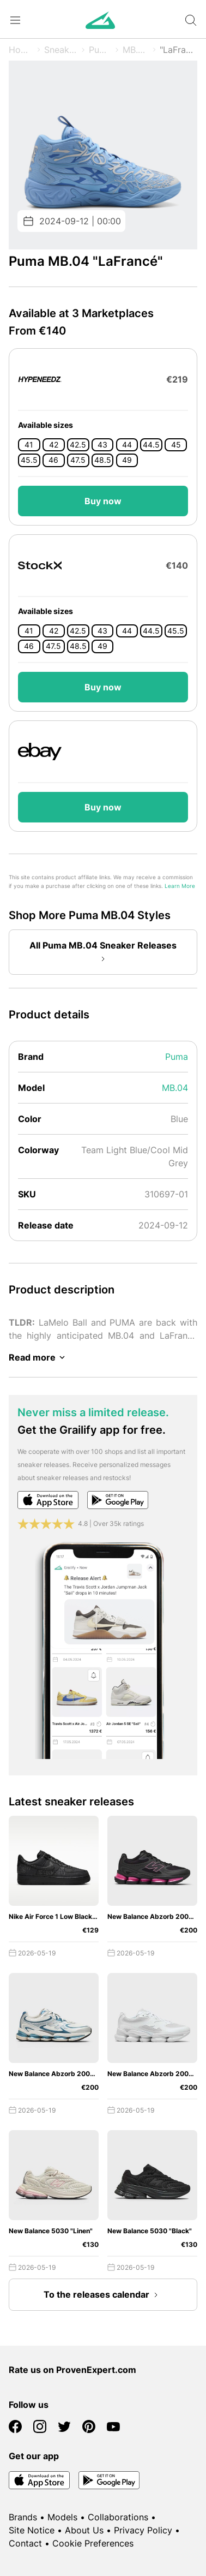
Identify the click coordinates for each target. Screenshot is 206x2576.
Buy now (103, 501)
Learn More (180, 886)
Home (21, 49)
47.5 (78, 460)
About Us (84, 2530)
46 (53, 460)
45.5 (29, 460)
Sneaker (60, 49)
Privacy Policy (143, 2530)
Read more (39, 1357)
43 (102, 444)
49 (127, 460)
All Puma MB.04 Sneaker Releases (103, 953)
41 (29, 444)
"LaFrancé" (178, 49)
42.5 (78, 444)
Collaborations (118, 2517)
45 (176, 444)
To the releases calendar (103, 2294)
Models (62, 2517)
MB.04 (136, 49)
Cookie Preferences (93, 2543)
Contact (25, 2543)
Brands (23, 2517)
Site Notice (31, 2530)
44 (127, 444)
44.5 (151, 444)
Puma (100, 49)
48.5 (102, 460)
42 (53, 444)
